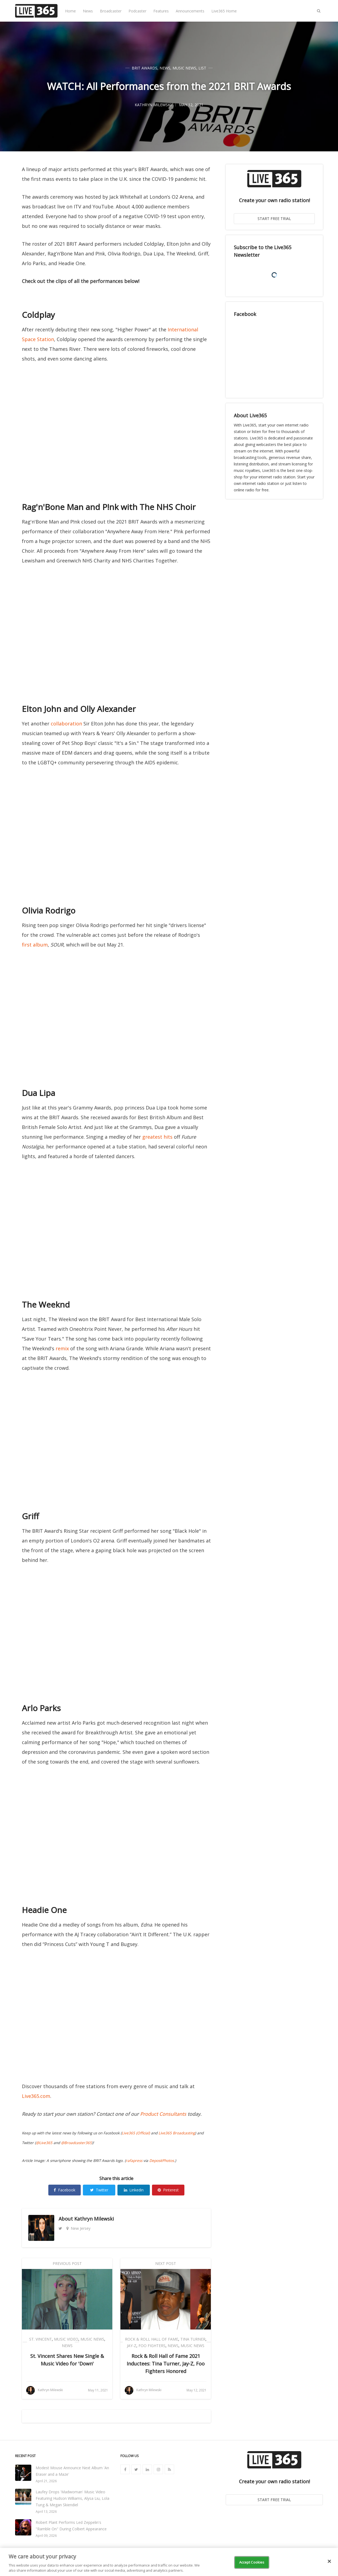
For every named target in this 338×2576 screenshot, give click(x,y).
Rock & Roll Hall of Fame (151, 2339)
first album (35, 944)
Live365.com (36, 2096)
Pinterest (168, 2189)
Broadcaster (110, 11)
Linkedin (134, 2189)
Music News (184, 68)
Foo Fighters (151, 2345)
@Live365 (44, 2142)
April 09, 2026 (46, 2535)
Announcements (190, 11)
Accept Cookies (252, 2562)
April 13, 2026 (46, 2511)
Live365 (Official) (136, 2133)
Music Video (66, 2339)
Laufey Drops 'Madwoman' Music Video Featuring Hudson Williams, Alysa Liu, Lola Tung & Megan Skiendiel (72, 2498)
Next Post (165, 2263)
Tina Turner (192, 2339)
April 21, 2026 (46, 2481)
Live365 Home (224, 11)
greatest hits (157, 1137)
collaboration (66, 723)
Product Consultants (163, 2114)
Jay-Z (131, 2345)
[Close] (329, 2561)
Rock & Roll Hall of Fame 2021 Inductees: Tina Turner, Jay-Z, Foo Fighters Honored (166, 2363)
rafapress (134, 2160)
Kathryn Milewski (94, 2218)
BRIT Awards (144, 68)
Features (161, 11)
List (202, 68)
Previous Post (67, 2263)
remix (62, 1348)
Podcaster (137, 11)
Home (70, 11)
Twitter (99, 2189)
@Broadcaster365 (76, 2142)
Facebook (64, 2189)
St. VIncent (40, 2339)
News (88, 11)
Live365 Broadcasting (176, 2133)
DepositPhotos (161, 2160)
